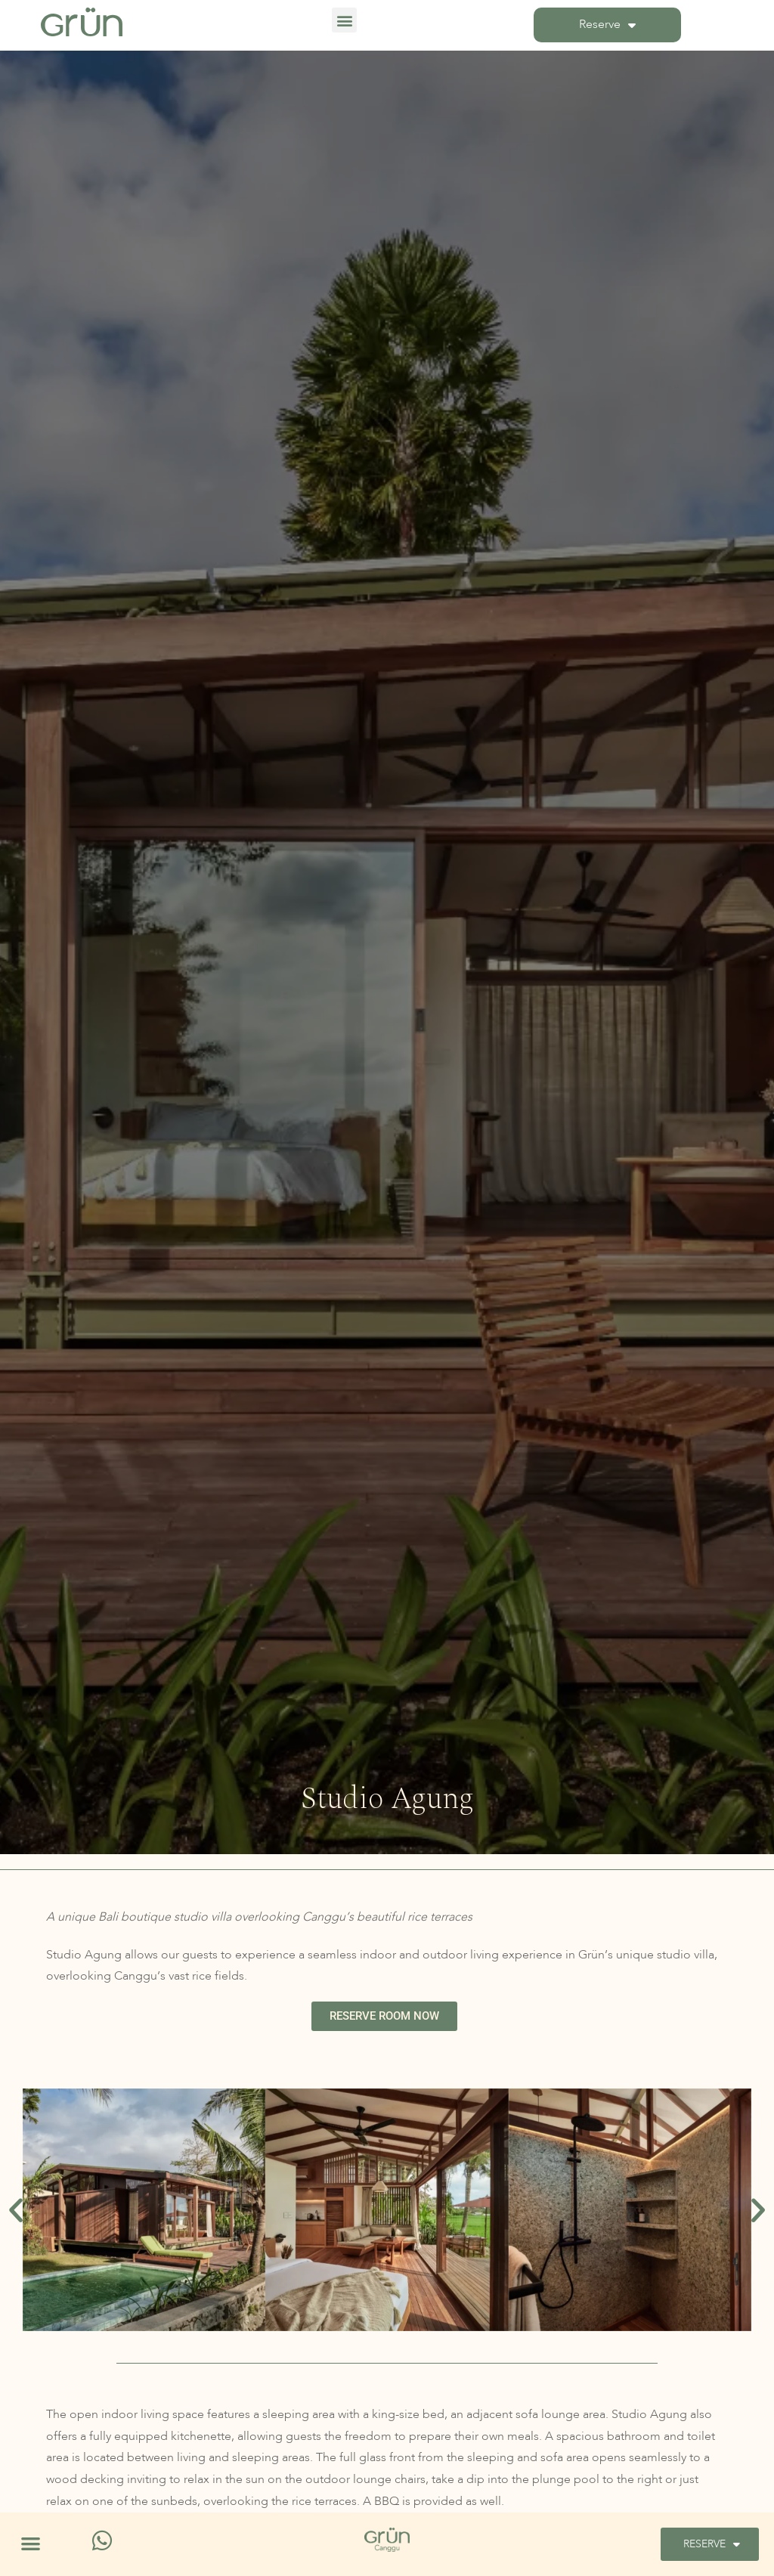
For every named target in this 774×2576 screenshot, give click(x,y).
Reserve (607, 25)
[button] (344, 20)
